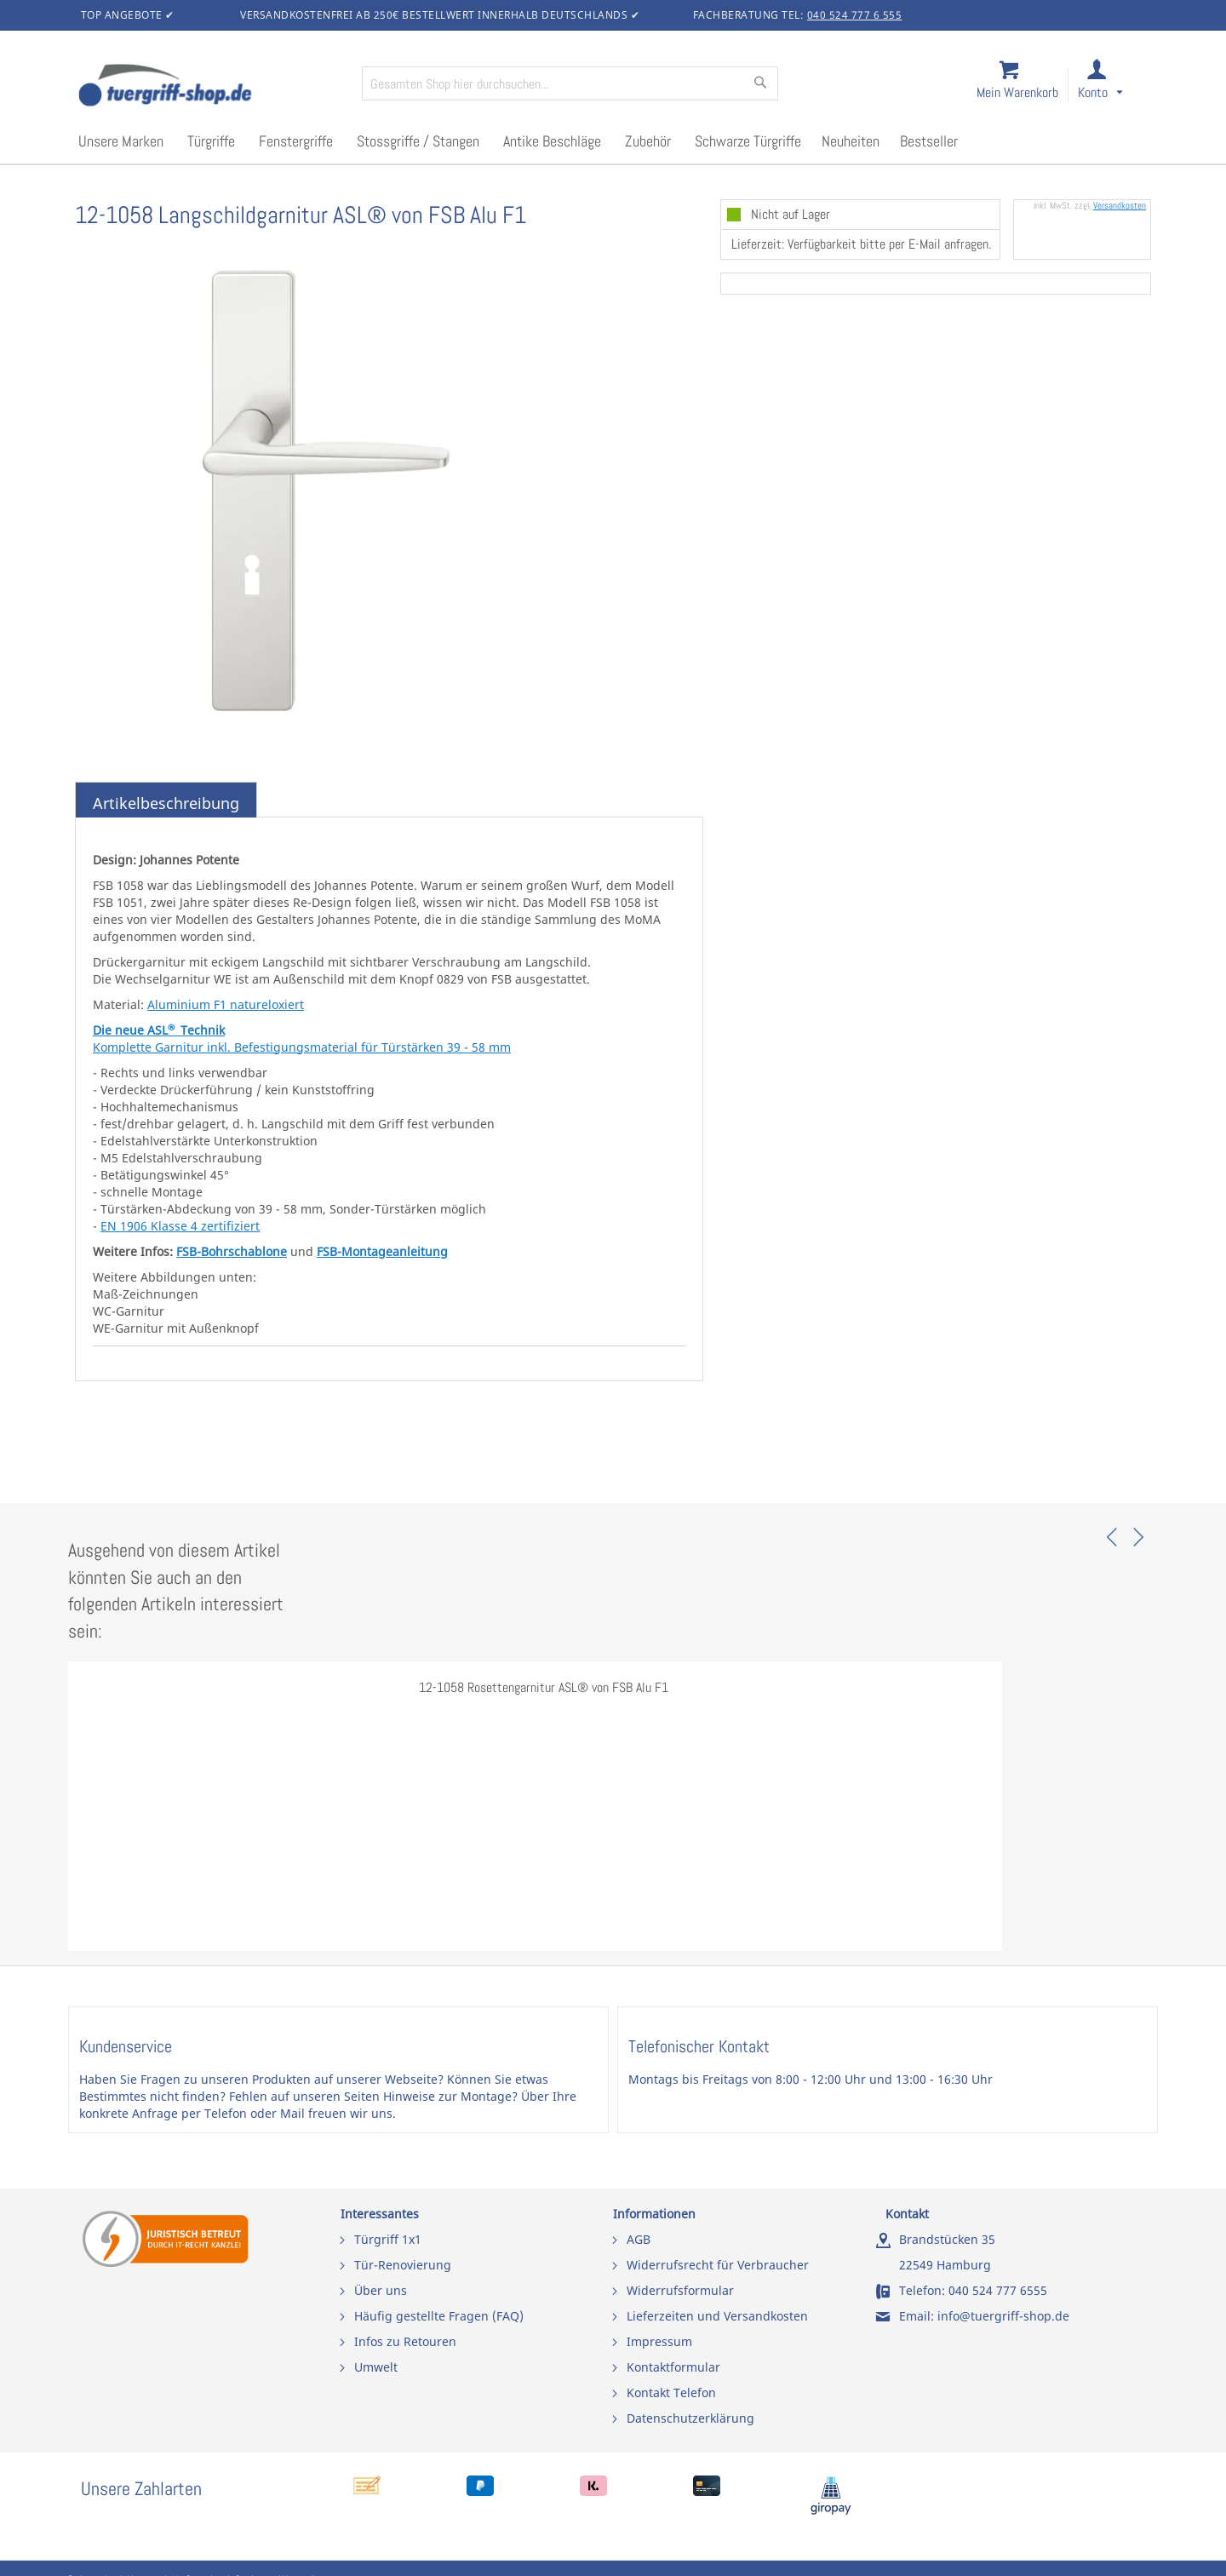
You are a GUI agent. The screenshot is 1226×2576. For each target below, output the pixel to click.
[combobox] (570, 83)
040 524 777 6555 (997, 2290)
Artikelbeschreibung (166, 803)
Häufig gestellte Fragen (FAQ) (439, 2316)
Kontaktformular (673, 2367)
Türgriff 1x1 (387, 2239)
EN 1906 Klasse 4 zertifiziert (180, 1226)
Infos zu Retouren (405, 2341)
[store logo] (213, 86)
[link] (1114, 86)
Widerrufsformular (680, 2290)
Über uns (380, 2290)
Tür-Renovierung (402, 2265)
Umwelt (376, 2367)
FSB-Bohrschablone (231, 1251)
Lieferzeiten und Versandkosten (717, 2316)
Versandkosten (1119, 205)
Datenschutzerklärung (690, 2418)
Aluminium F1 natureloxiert (225, 1004)
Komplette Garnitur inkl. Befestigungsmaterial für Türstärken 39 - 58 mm (302, 1047)
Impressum (659, 2341)
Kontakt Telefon (671, 2392)
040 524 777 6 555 (854, 15)
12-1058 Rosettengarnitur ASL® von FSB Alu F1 (543, 1687)
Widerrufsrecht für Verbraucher (718, 2265)
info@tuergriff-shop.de (1003, 2316)
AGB (638, 2239)
